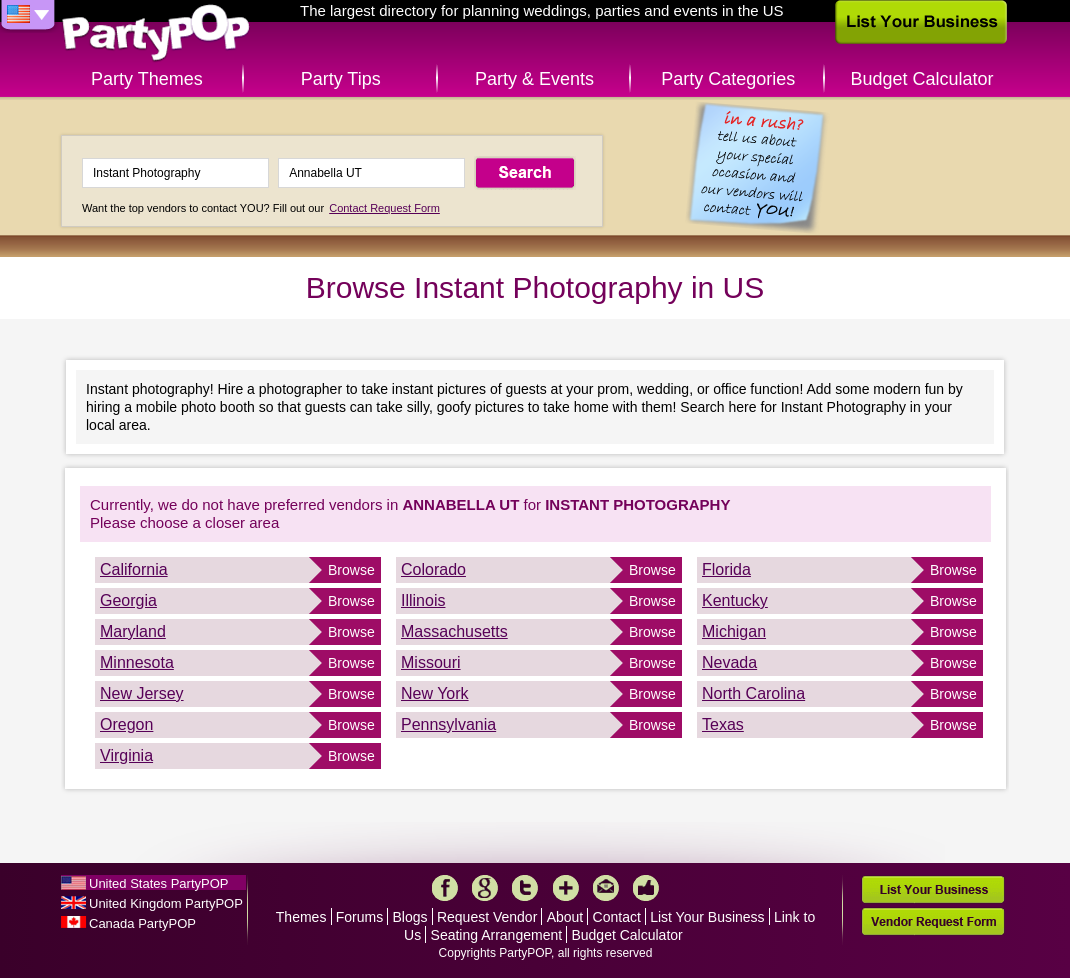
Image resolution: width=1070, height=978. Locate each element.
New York (435, 693)
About (565, 917)
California (134, 569)
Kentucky (735, 600)
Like (646, 888)
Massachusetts (454, 631)
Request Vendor (487, 917)
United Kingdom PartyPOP (166, 903)
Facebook (445, 888)
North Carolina (753, 693)
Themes (301, 917)
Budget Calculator (922, 79)
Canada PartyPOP (142, 923)
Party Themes (147, 79)
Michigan (734, 631)
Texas (723, 724)
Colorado (433, 569)
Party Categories (728, 79)
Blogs (410, 917)
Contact (617, 917)
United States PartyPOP (158, 883)
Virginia (126, 755)
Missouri (431, 662)
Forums (359, 917)
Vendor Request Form (933, 921)
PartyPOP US (156, 33)
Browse (351, 570)
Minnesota (137, 662)
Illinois (423, 600)
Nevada (729, 662)
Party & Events (534, 79)
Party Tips (341, 79)
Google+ (485, 888)
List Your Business (707, 917)
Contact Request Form (384, 208)
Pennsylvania (448, 724)
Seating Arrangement (497, 935)
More (566, 888)
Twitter (525, 888)
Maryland (133, 631)
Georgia (128, 600)
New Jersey (142, 693)
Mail (606, 888)
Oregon (126, 724)
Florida (726, 569)
